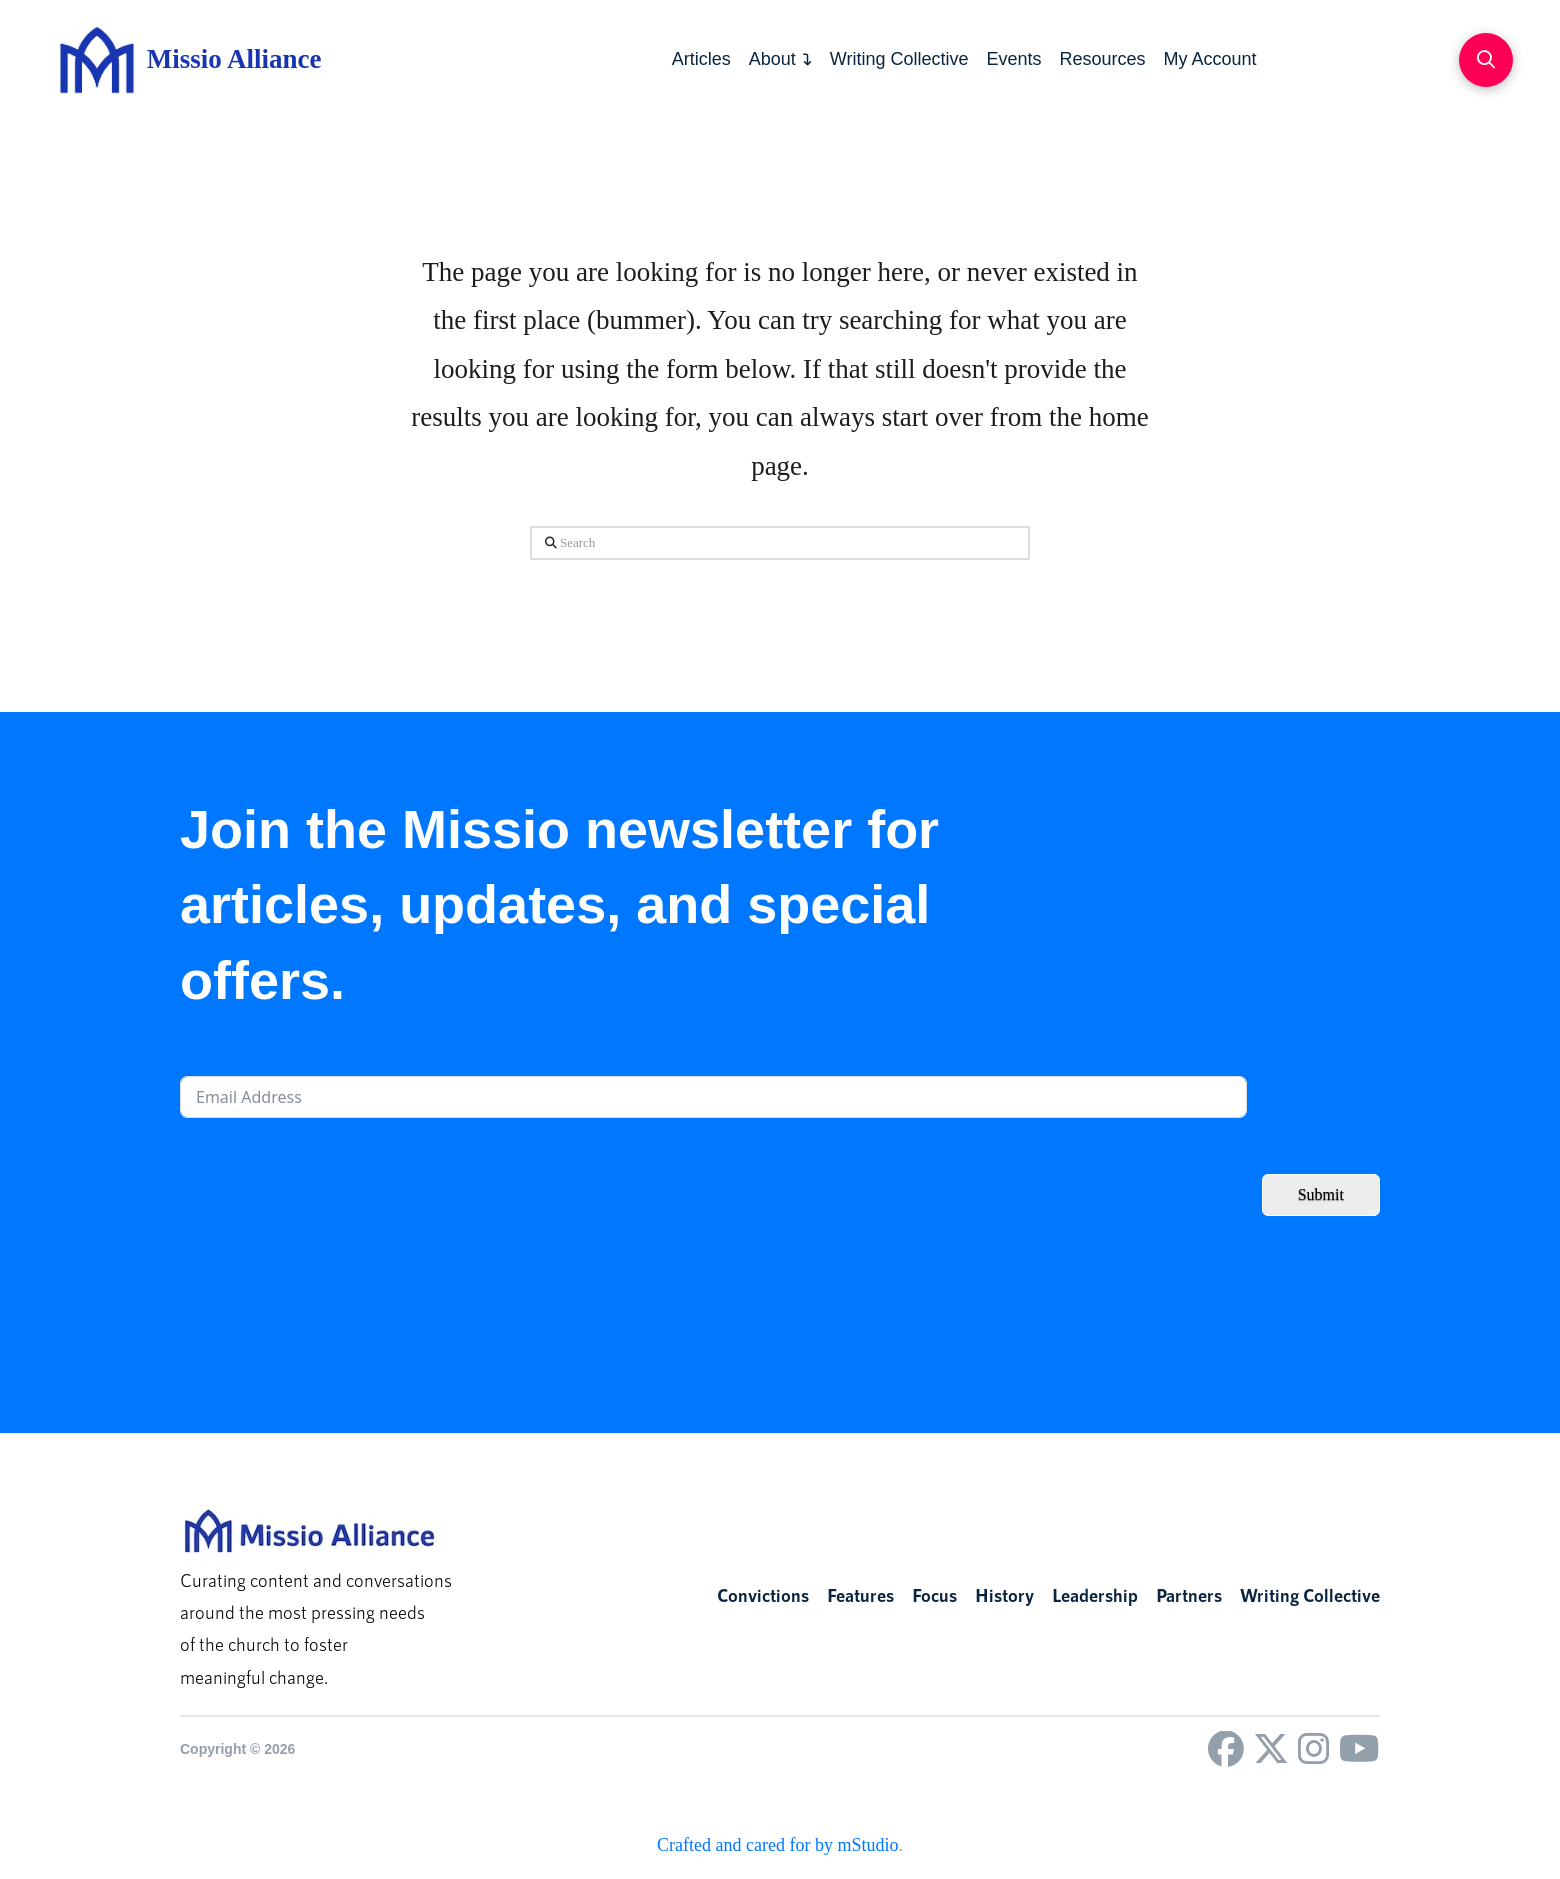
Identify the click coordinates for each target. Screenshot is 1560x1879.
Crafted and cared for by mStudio (777, 1845)
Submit (1321, 1194)
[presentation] (332, 1177)
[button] (1486, 60)
